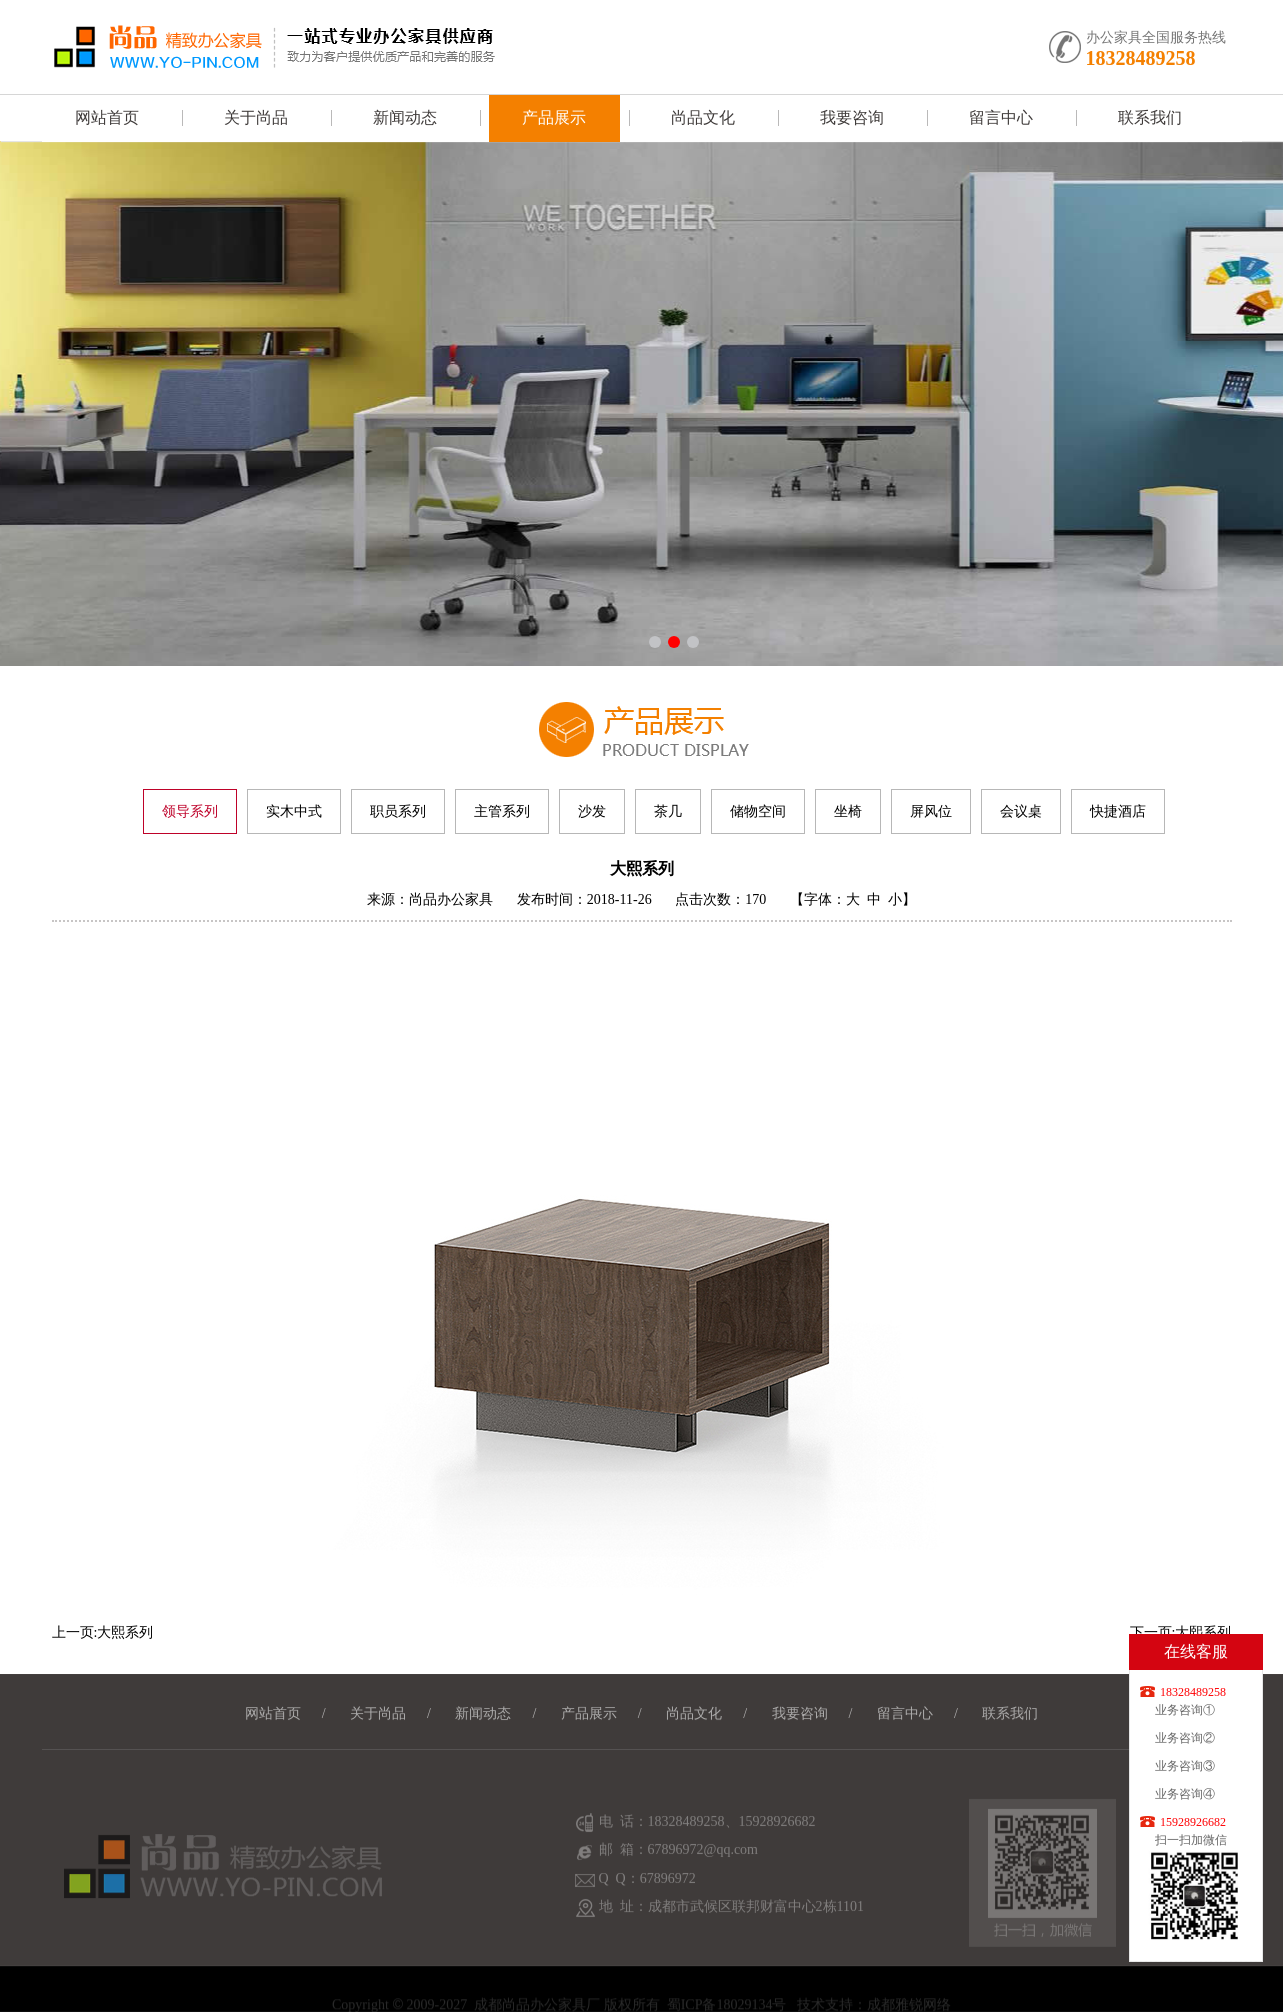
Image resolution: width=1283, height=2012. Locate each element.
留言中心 (1001, 117)
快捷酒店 (1118, 811)
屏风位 (931, 811)
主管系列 (502, 811)
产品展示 (554, 117)
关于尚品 (256, 117)
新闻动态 (405, 117)
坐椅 (848, 811)
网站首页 (107, 117)
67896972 (668, 1899)
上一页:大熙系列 (103, 1632)
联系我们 (1150, 117)
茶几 (668, 811)
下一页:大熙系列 (1181, 1632)
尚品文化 (703, 117)
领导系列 (190, 811)
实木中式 (294, 811)
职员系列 (398, 811)
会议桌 (1021, 811)
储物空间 (758, 811)
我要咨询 (852, 117)
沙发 (592, 811)
